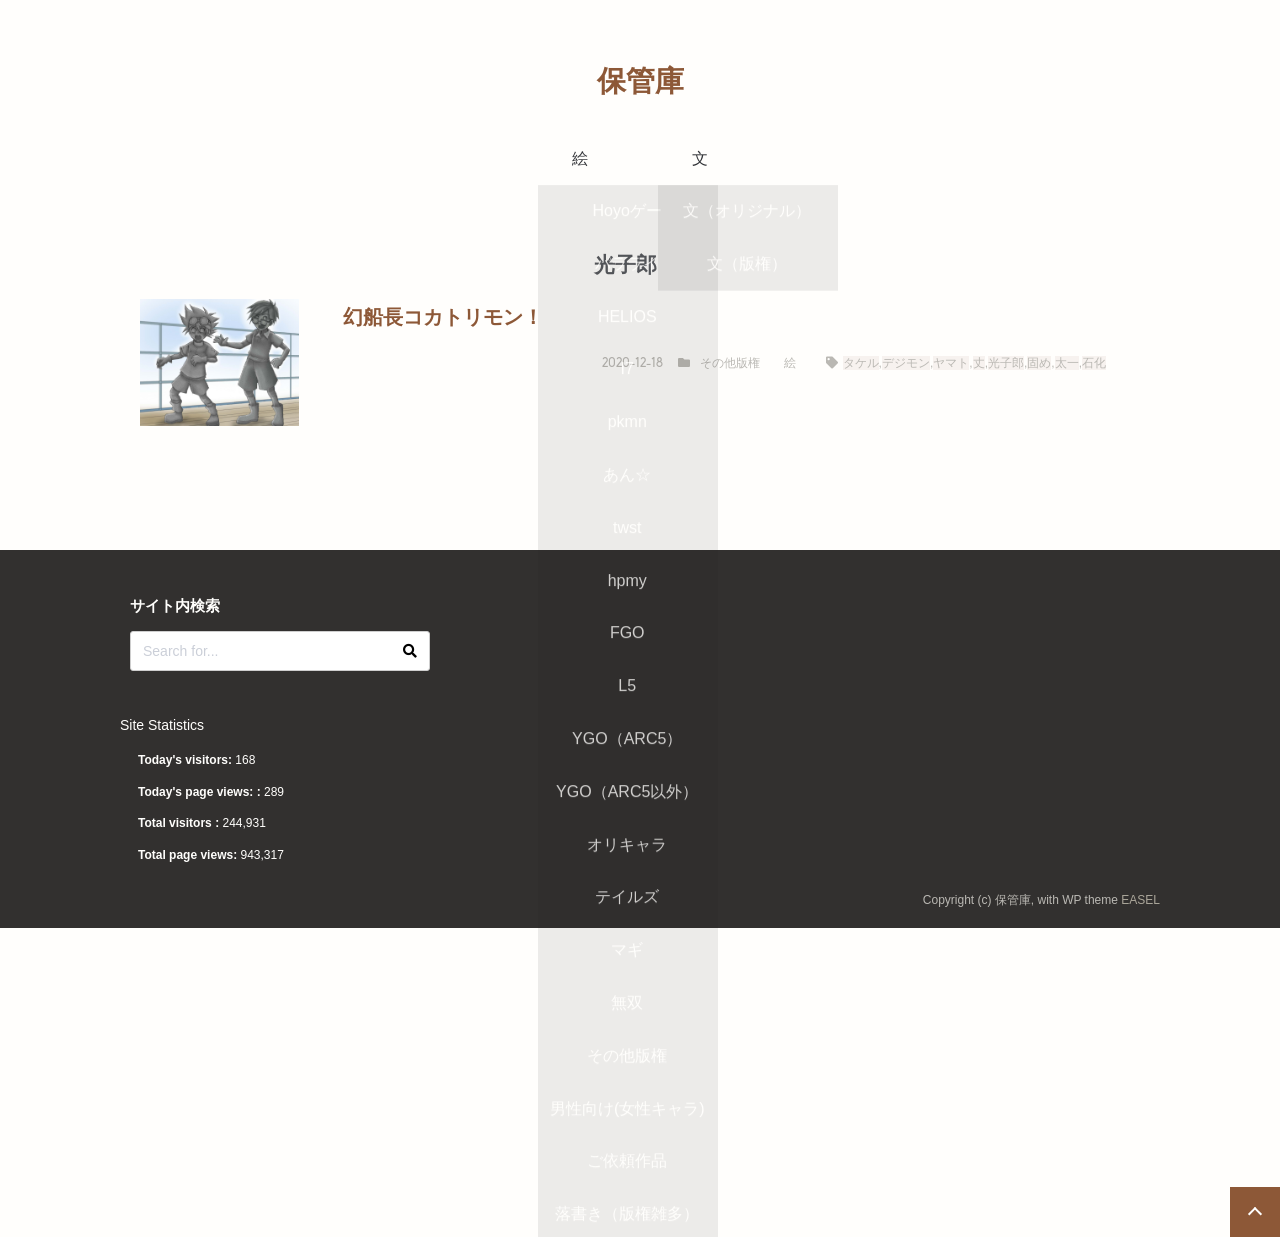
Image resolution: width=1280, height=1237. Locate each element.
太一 (1067, 363)
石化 (1094, 363)
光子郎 (1006, 363)
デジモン (906, 363)
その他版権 (730, 363)
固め (1039, 363)
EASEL (1140, 900)
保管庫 (640, 81)
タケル (861, 363)
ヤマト (951, 363)
